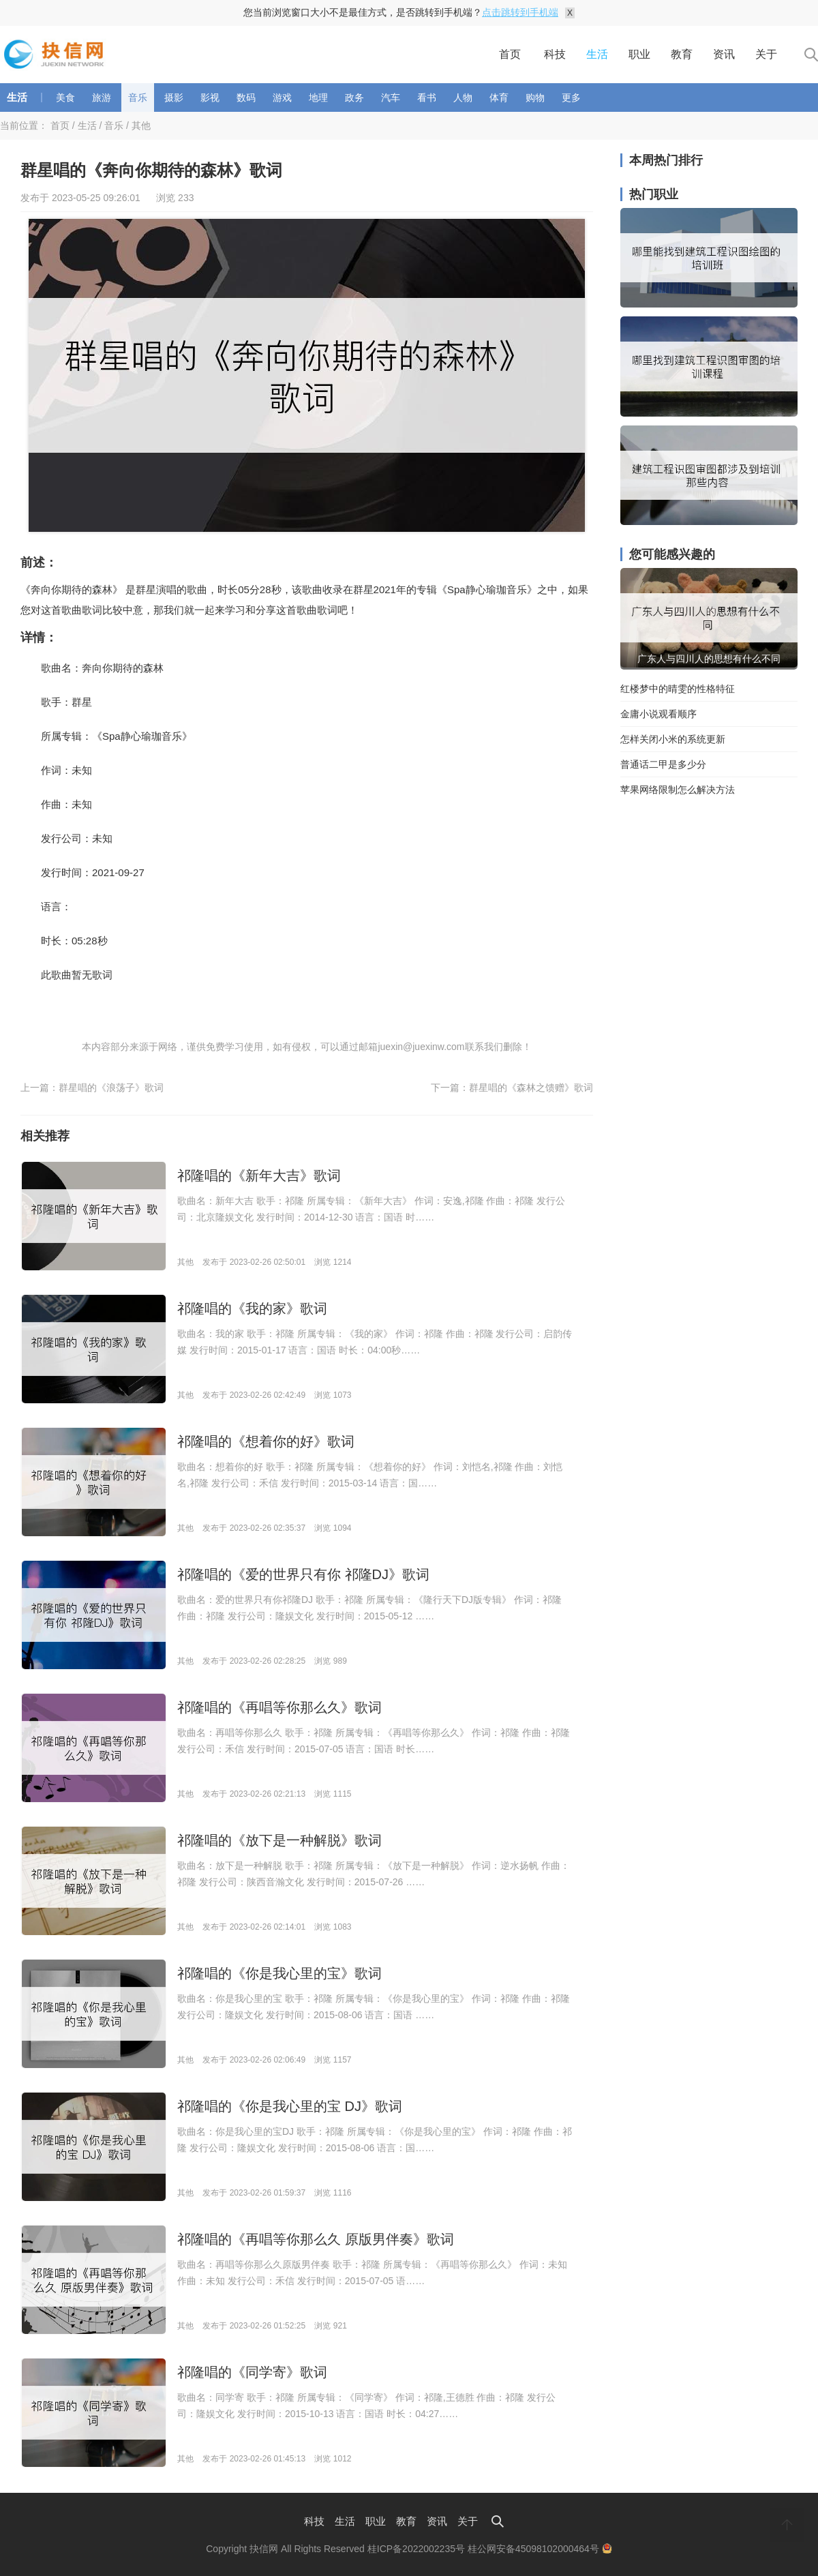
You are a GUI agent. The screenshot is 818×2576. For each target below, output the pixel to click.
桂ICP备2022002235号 (416, 2548)
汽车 (390, 97)
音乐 (137, 97)
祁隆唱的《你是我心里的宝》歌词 (279, 1973)
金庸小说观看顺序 (658, 713)
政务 (354, 97)
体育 (499, 97)
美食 (65, 97)
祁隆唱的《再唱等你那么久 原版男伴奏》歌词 (315, 2239)
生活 (597, 54)
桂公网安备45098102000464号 (540, 2548)
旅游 (101, 97)
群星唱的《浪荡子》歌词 (111, 1087)
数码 (246, 97)
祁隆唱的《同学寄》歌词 (252, 2372)
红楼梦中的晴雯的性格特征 (677, 688)
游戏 (282, 97)
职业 (639, 54)
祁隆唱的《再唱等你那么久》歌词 (279, 1707)
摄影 (173, 97)
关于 (766, 54)
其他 (141, 125)
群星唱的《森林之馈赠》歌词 (531, 1087)
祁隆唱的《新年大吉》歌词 (259, 1175)
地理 (318, 97)
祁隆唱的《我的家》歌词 (252, 1308)
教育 (682, 54)
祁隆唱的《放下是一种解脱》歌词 (279, 1840)
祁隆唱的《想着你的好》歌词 (265, 1441)
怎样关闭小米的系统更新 (672, 739)
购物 (535, 97)
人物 (462, 97)
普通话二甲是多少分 (663, 764)
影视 (209, 97)
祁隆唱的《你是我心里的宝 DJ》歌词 (289, 2106)
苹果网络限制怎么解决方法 (677, 789)
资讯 (724, 54)
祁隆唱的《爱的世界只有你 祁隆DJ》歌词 (303, 1574)
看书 (426, 97)
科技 (555, 54)
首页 (510, 54)
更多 (571, 97)
